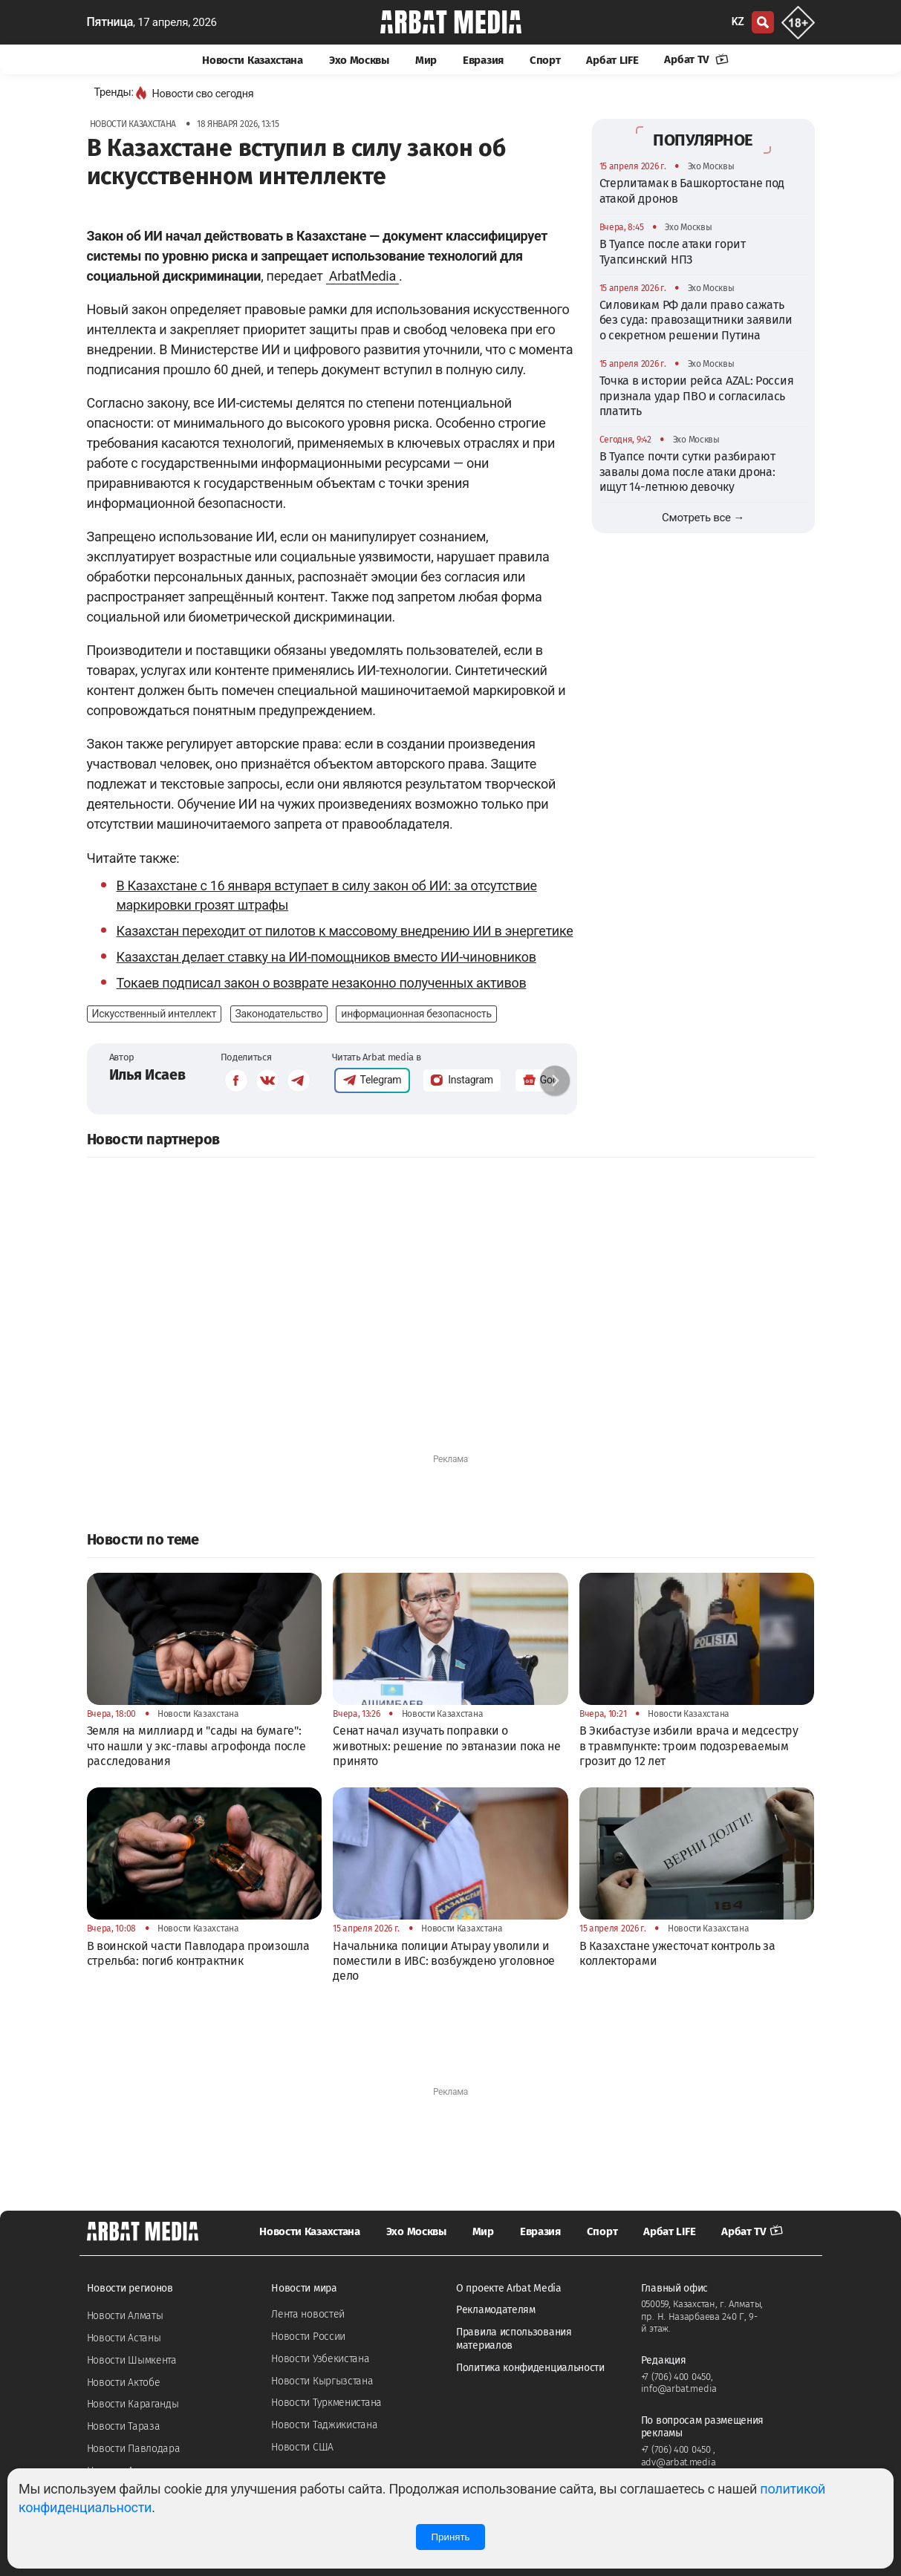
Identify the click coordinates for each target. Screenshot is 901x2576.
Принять (450, 2537)
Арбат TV (696, 59)
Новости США (302, 2447)
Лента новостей (308, 2314)
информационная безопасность (416, 1014)
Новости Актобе (123, 2382)
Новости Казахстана (252, 60)
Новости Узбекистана (320, 2358)
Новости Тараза (123, 2426)
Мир (426, 60)
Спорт (545, 60)
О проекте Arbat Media (509, 2288)
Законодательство (278, 1014)
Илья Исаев (147, 1074)
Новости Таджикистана (324, 2425)
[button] (555, 1080)
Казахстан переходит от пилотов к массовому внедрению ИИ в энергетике (345, 931)
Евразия (483, 60)
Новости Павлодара (133, 2448)
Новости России (308, 2336)
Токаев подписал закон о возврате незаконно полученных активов (322, 983)
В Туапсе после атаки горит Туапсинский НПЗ (672, 251)
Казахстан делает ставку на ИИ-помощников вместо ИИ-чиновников (326, 957)
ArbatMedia (362, 276)
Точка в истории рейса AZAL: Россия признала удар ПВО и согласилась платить (696, 396)
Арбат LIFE (612, 60)
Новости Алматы (125, 2315)
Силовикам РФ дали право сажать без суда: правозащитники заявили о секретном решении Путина (696, 320)
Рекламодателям (496, 2309)
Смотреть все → (703, 517)
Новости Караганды (133, 2404)
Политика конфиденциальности (530, 2367)
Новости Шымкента (132, 2360)
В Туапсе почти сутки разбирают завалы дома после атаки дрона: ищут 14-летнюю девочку (687, 471)
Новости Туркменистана (326, 2402)
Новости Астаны (124, 2338)
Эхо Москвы (359, 60)
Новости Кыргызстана (322, 2381)
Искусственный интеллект (154, 1014)
